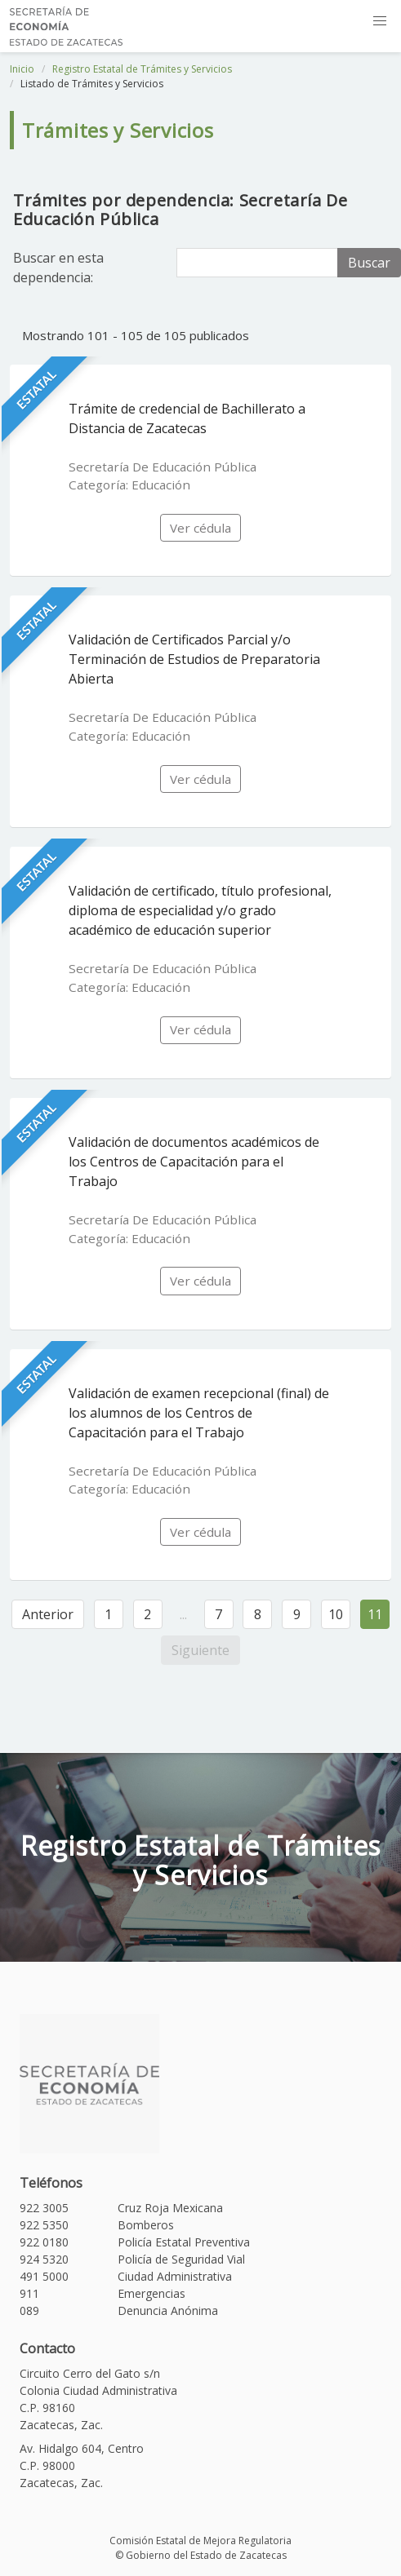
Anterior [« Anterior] (48, 1614)
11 (375, 1614)
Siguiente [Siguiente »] (200, 1650)
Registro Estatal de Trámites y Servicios (142, 69)
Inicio (22, 69)
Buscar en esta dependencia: (58, 267)
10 (335, 1614)
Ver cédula (200, 528)
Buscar (369, 263)
